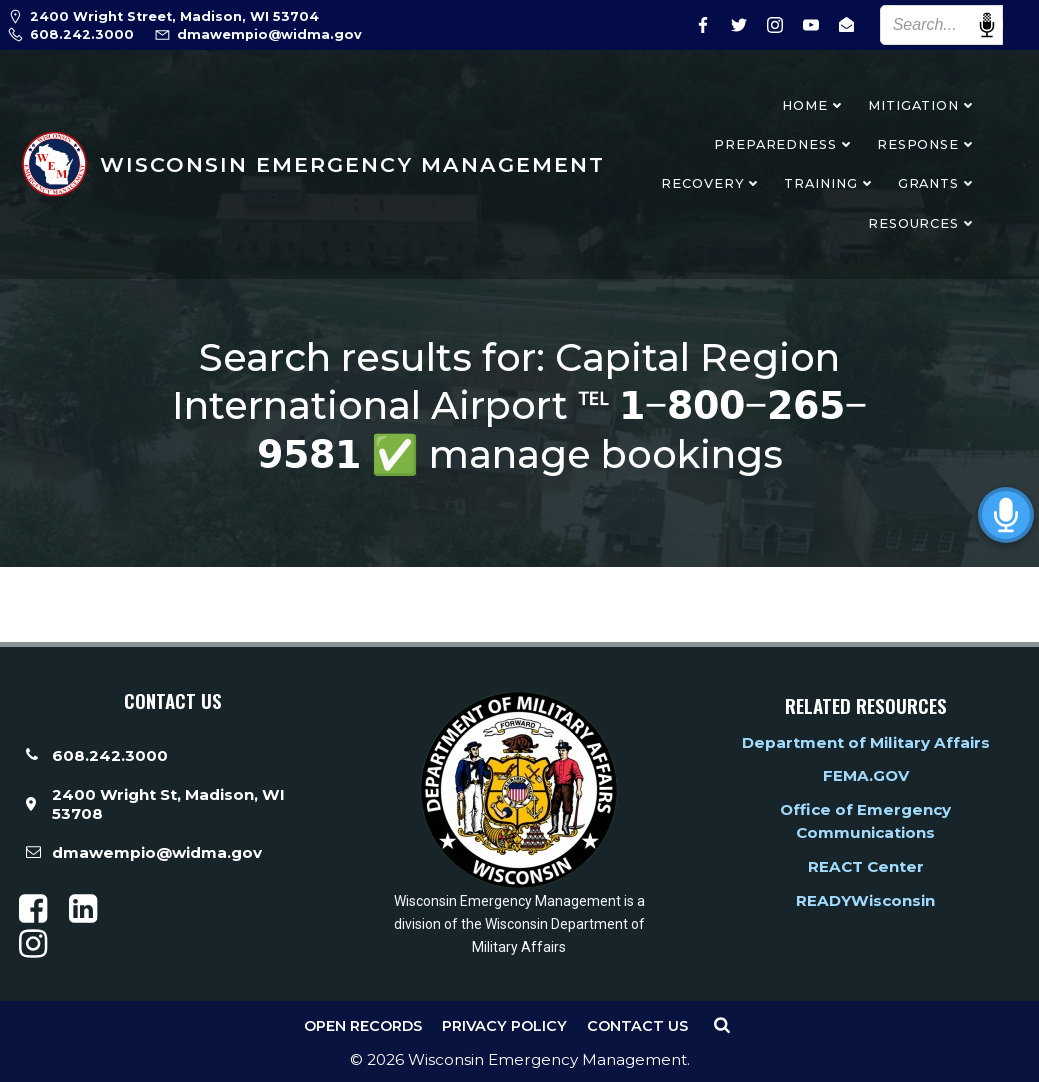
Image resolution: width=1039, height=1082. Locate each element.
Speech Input (987, 25)
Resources (922, 223)
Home (814, 105)
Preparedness (784, 144)
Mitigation (922, 105)
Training (829, 183)
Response (927, 144)
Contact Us (637, 1026)
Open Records (363, 1026)
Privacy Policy (504, 1026)
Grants (937, 183)
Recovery (711, 183)
